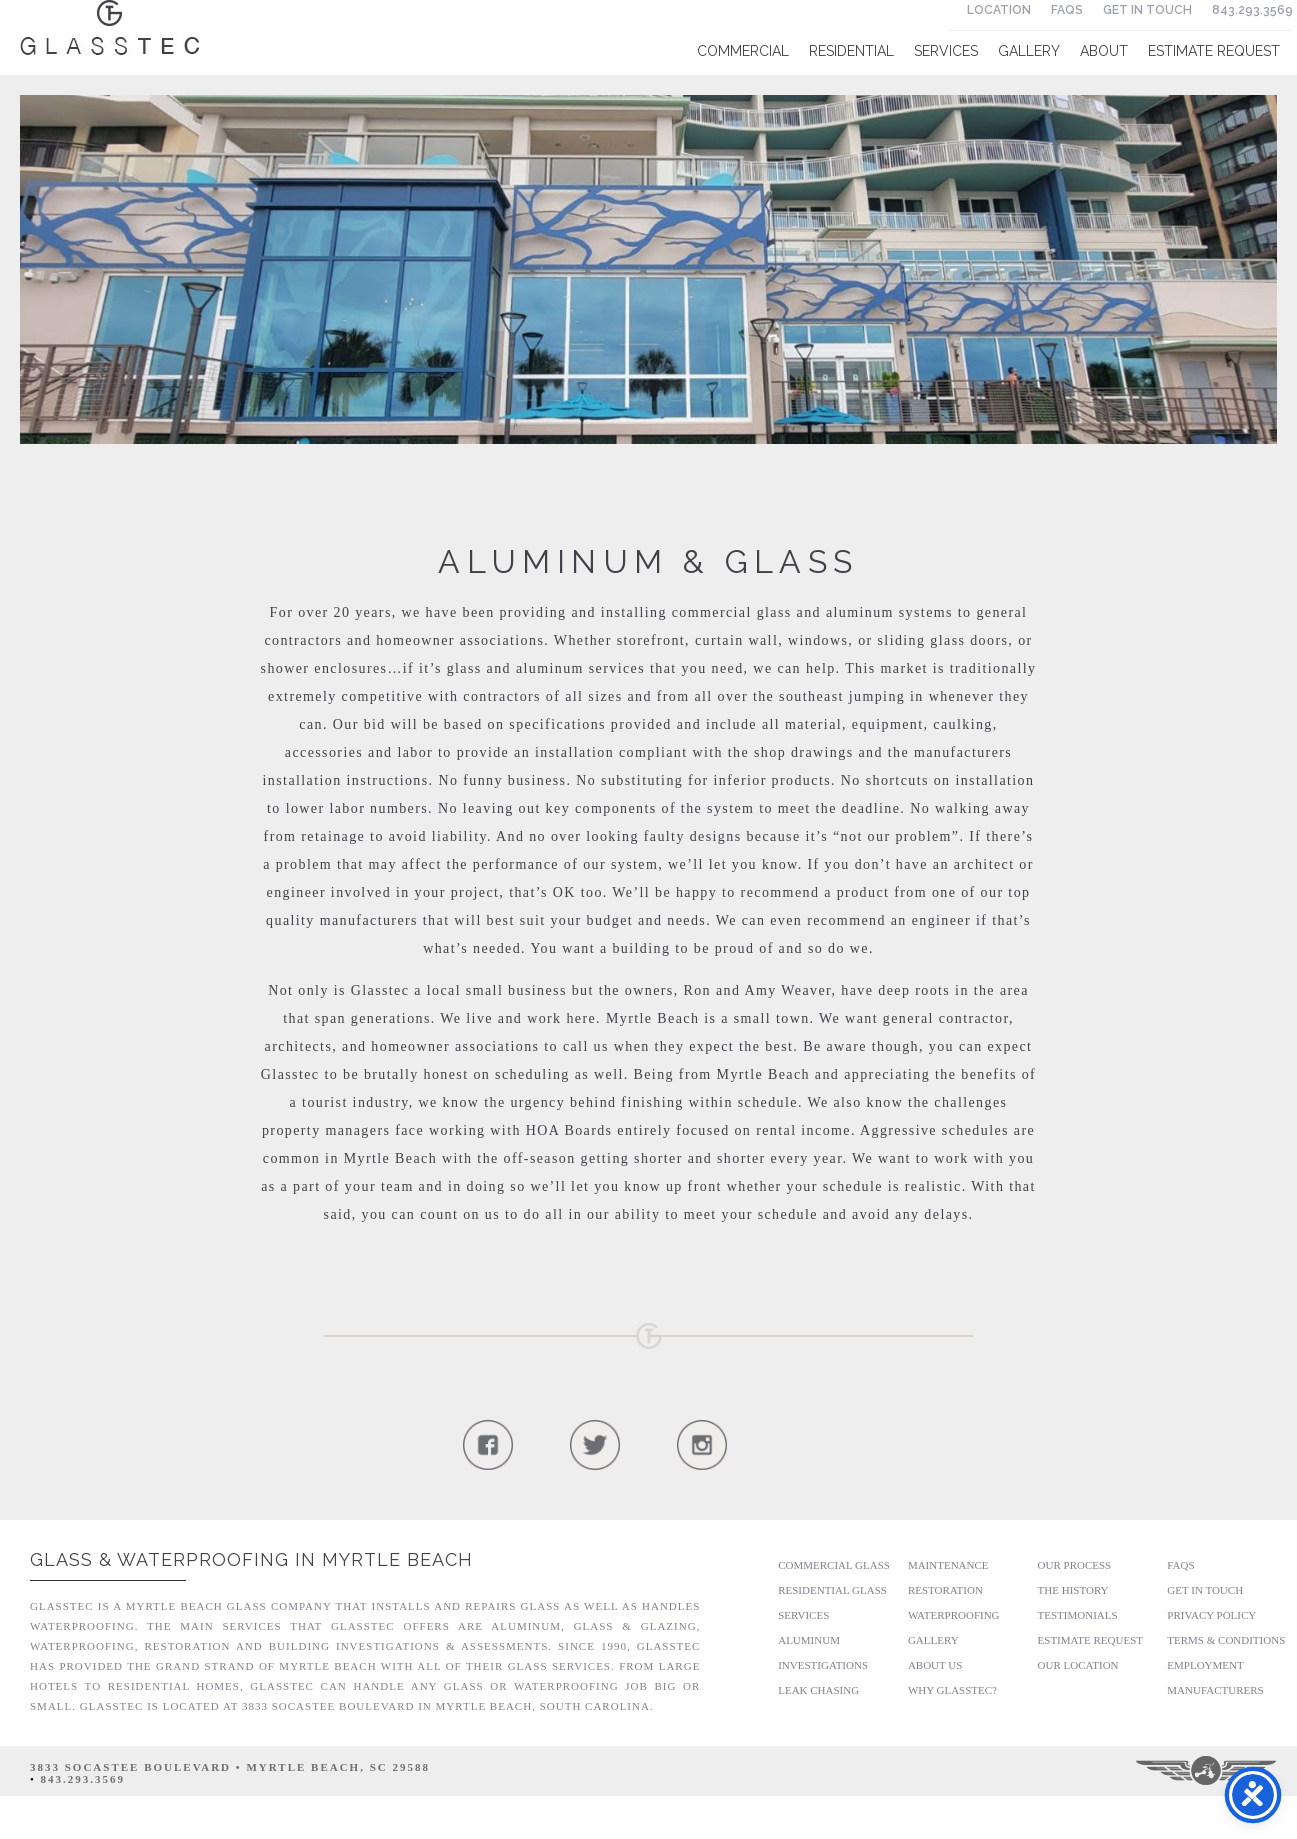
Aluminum (809, 1640)
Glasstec (110, 27)
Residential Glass (832, 1590)
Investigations (823, 1665)
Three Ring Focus (1207, 1771)
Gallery (1029, 51)
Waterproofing (954, 1615)
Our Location (1078, 1665)
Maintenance (948, 1565)
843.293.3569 (1252, 10)
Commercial (743, 51)
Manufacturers (1215, 1690)
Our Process (1075, 1565)
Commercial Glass (834, 1565)
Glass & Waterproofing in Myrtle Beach (251, 1559)
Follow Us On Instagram (701, 1444)
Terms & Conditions (1226, 1640)
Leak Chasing (818, 1690)
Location (999, 10)
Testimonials (1078, 1615)
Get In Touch (1147, 10)
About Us (935, 1665)
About (1104, 51)
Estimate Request (1214, 51)
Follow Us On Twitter (594, 1444)
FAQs (1067, 10)
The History (1073, 1590)
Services (946, 51)
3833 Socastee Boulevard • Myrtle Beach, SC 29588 (230, 1767)
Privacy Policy (1211, 1615)
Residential (851, 51)
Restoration (945, 1590)
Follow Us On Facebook (487, 1444)
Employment (1205, 1665)
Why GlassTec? (952, 1690)
